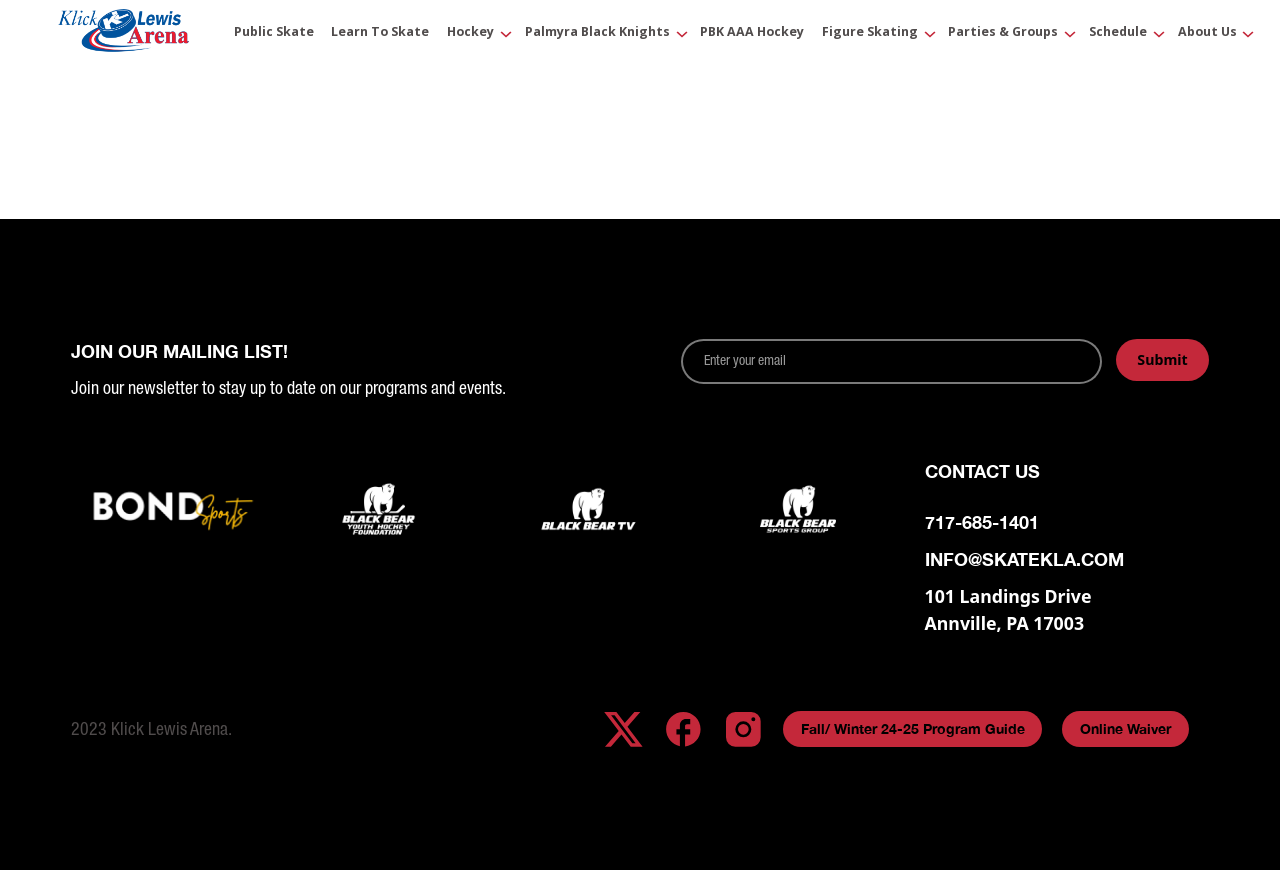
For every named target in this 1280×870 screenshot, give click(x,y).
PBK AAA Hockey (752, 33)
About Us (1207, 33)
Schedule (1118, 33)
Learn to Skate (380, 33)
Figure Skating (870, 33)
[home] (124, 34)
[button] (473, 34)
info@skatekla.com (1024, 559)
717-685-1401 (982, 522)
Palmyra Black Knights (597, 33)
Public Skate (274, 33)
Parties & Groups (1003, 33)
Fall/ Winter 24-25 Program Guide (913, 728)
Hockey (470, 33)
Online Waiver (1125, 728)
